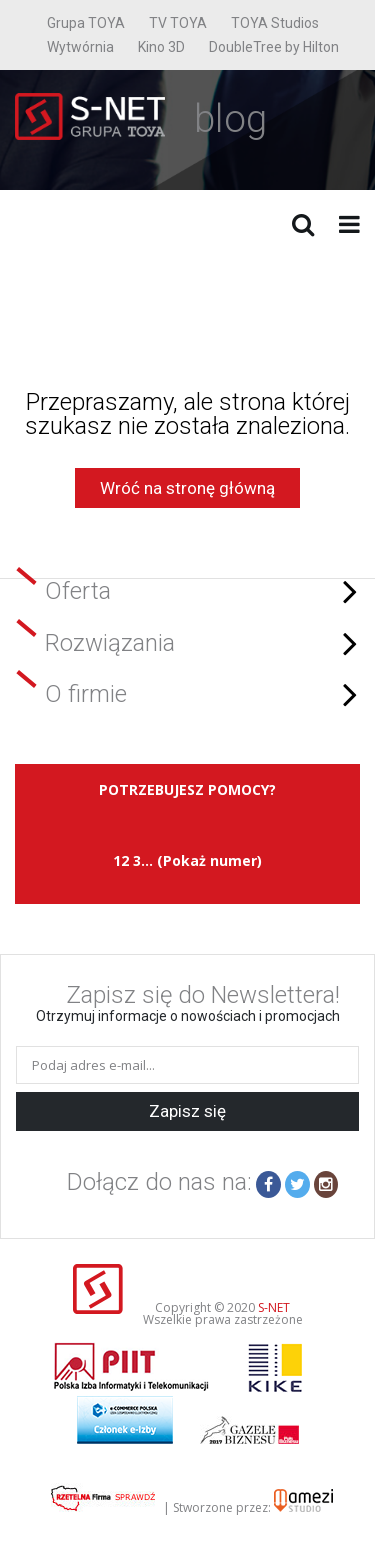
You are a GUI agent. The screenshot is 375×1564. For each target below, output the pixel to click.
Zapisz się (187, 1111)
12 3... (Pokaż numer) (187, 860)
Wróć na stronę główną (187, 488)
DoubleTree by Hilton (274, 47)
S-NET (274, 1307)
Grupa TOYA (86, 23)
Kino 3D (161, 47)
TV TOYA (178, 23)
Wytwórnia (80, 47)
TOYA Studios (275, 23)
